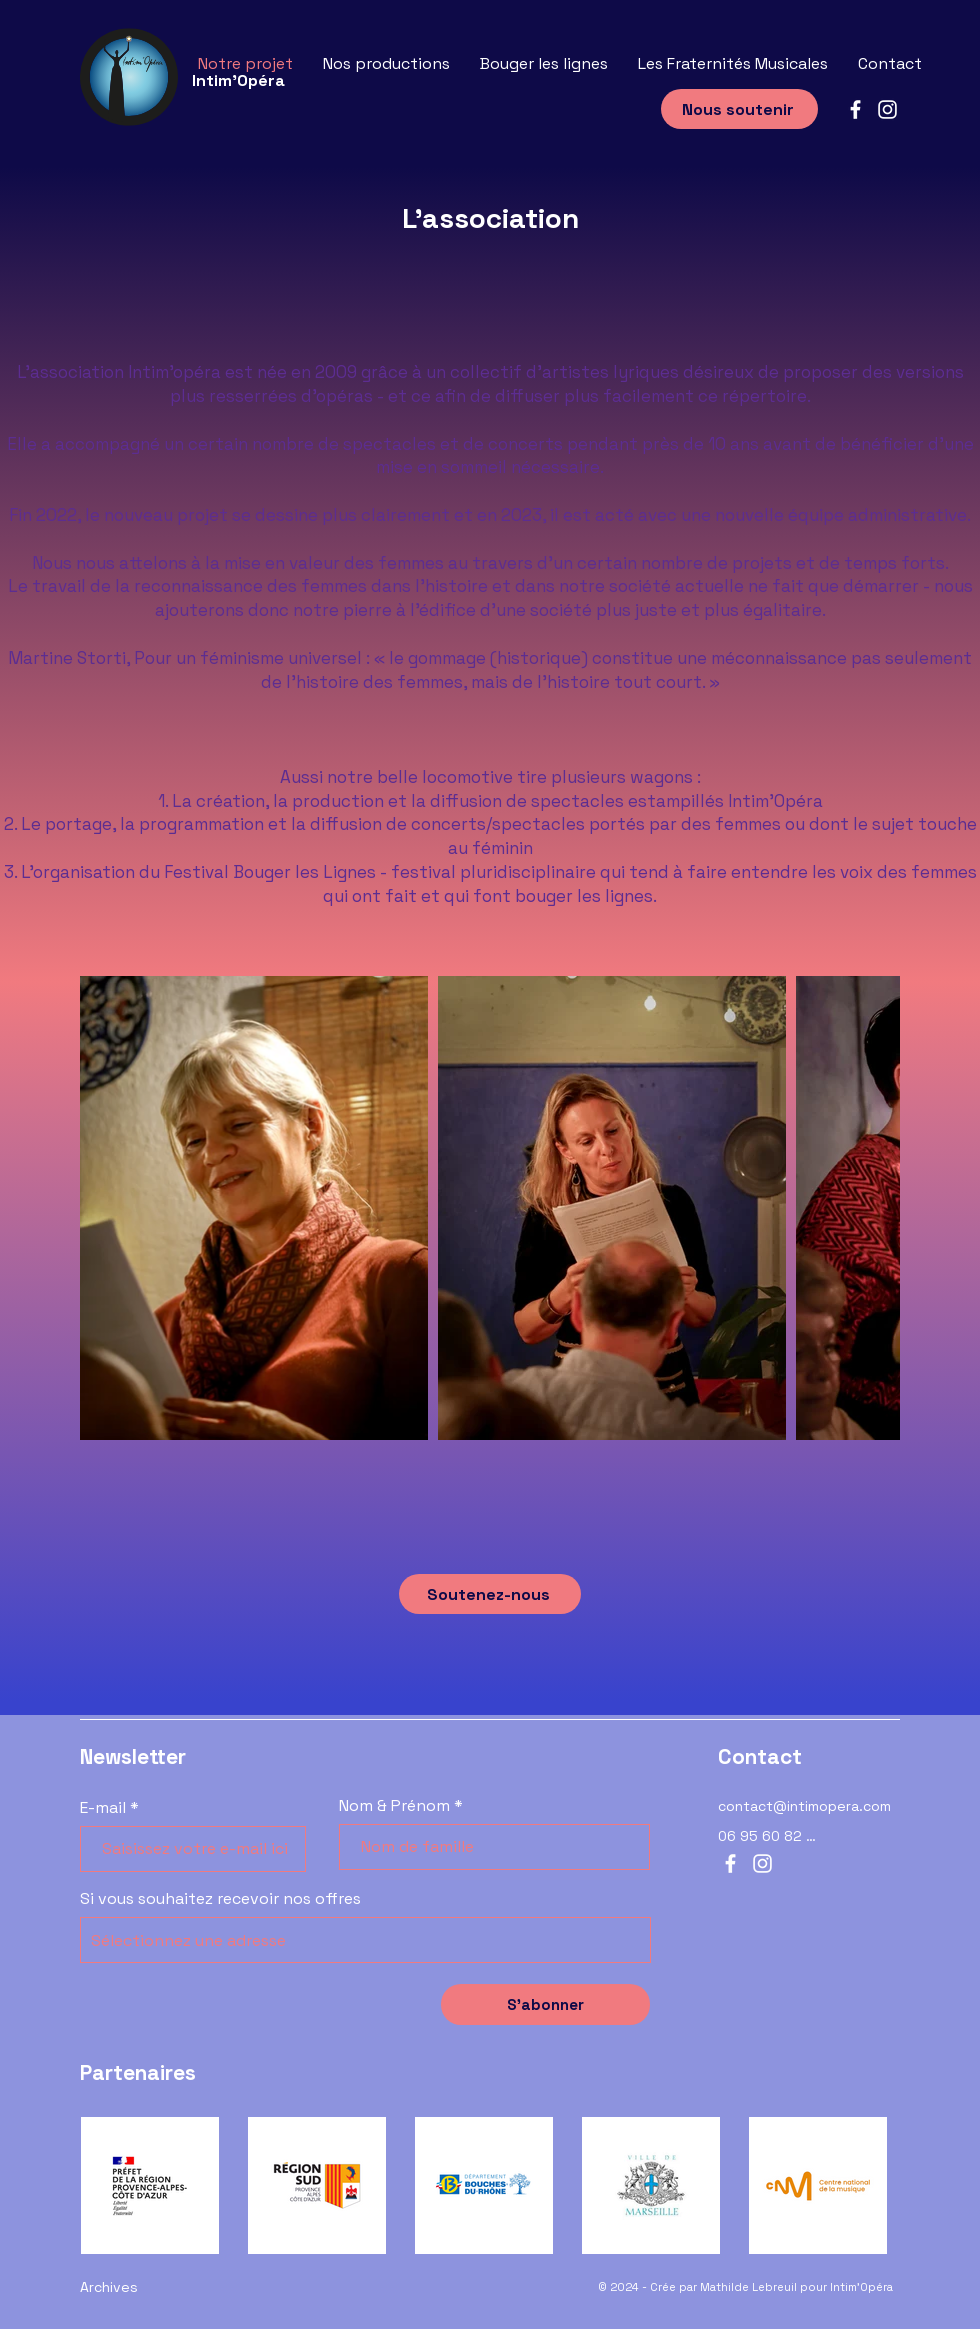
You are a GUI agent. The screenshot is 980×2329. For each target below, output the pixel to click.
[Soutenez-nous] (490, 1594)
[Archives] (171, 2287)
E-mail (103, 1808)
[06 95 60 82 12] (769, 1836)
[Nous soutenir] (739, 109)
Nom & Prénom (394, 1806)
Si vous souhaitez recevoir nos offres (220, 1899)
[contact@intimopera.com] (809, 1806)
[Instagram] (887, 109)
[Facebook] (855, 109)
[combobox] (365, 1940)
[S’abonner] (545, 2004)
